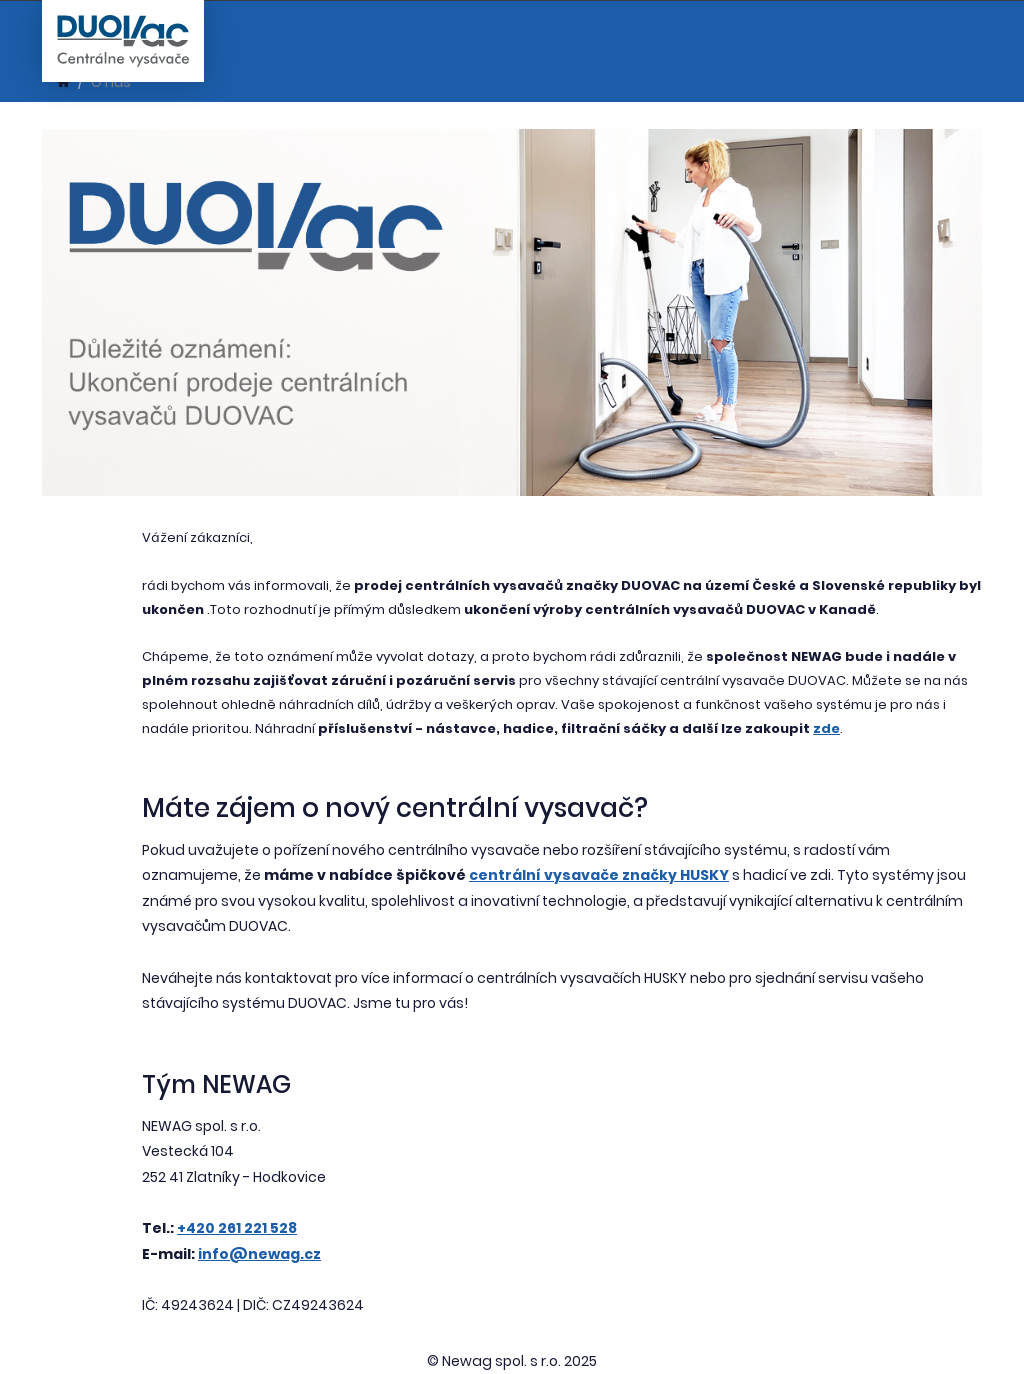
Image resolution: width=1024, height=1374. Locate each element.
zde (826, 728)
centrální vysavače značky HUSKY (599, 875)
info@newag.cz (259, 1254)
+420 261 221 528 (237, 1228)
